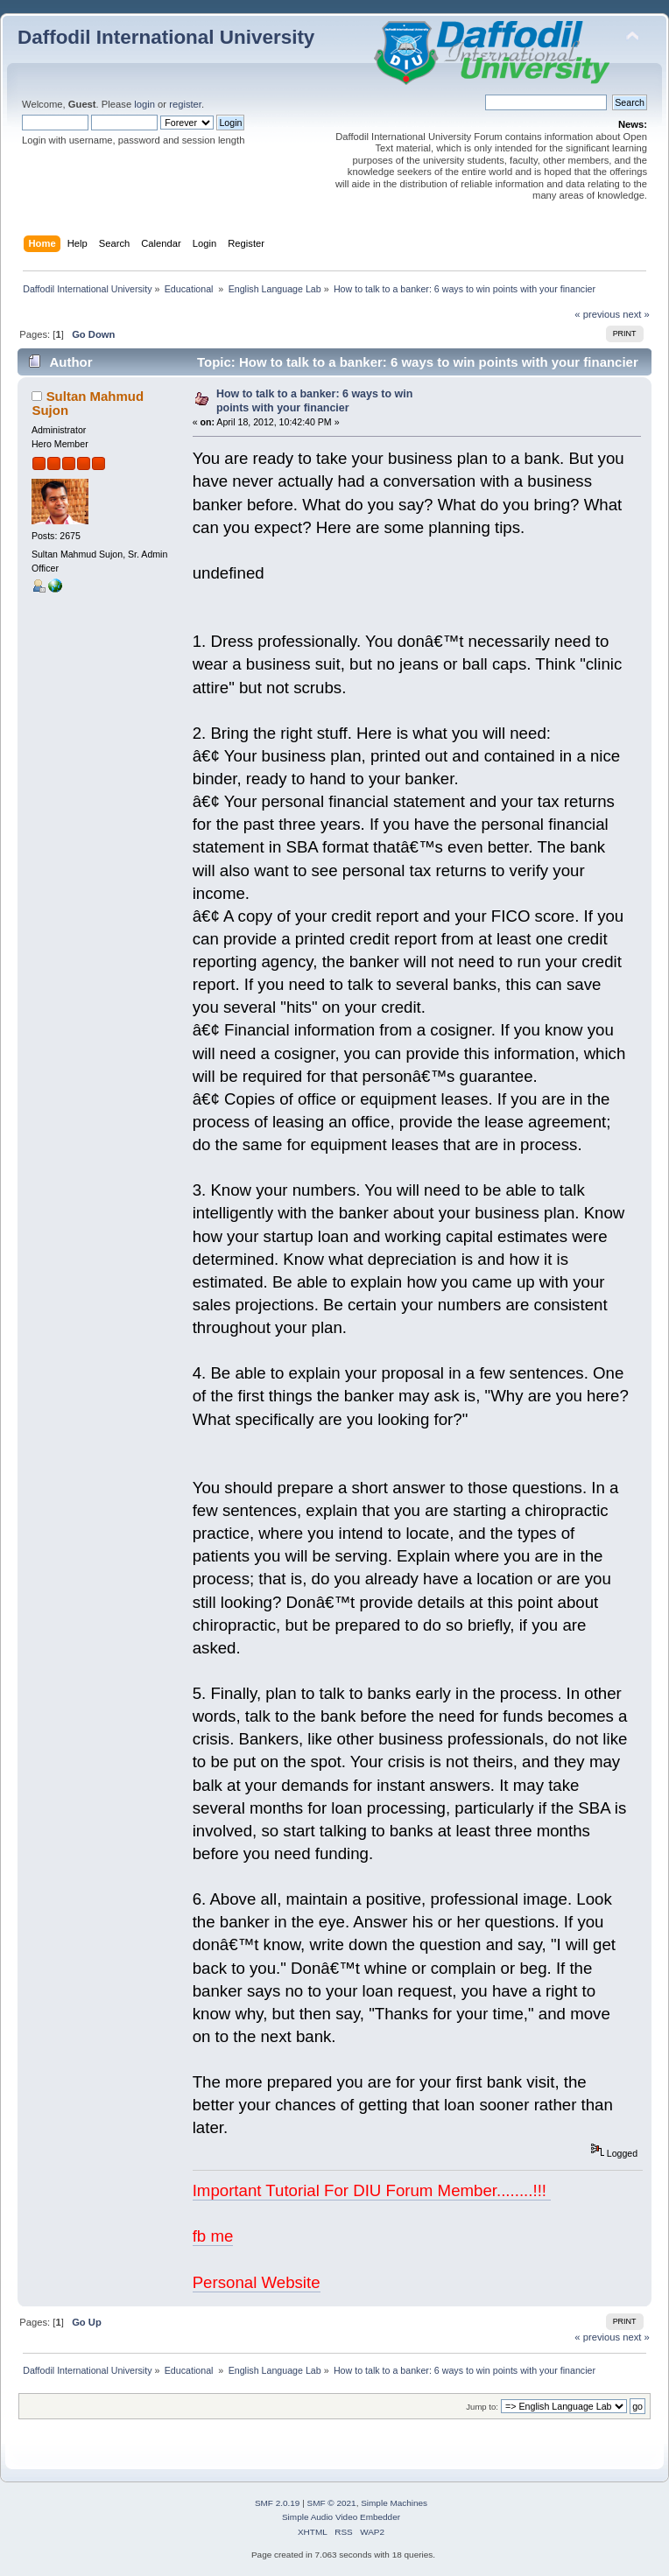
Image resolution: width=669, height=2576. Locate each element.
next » (636, 314)
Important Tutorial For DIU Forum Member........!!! (372, 2190)
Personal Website (256, 2282)
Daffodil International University (166, 37)
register (185, 104)
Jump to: (482, 2406)
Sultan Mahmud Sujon (88, 403)
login (144, 104)
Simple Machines (394, 2503)
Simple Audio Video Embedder (341, 2517)
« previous (597, 314)
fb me (213, 2236)
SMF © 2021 (331, 2503)
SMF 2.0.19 (277, 2503)
